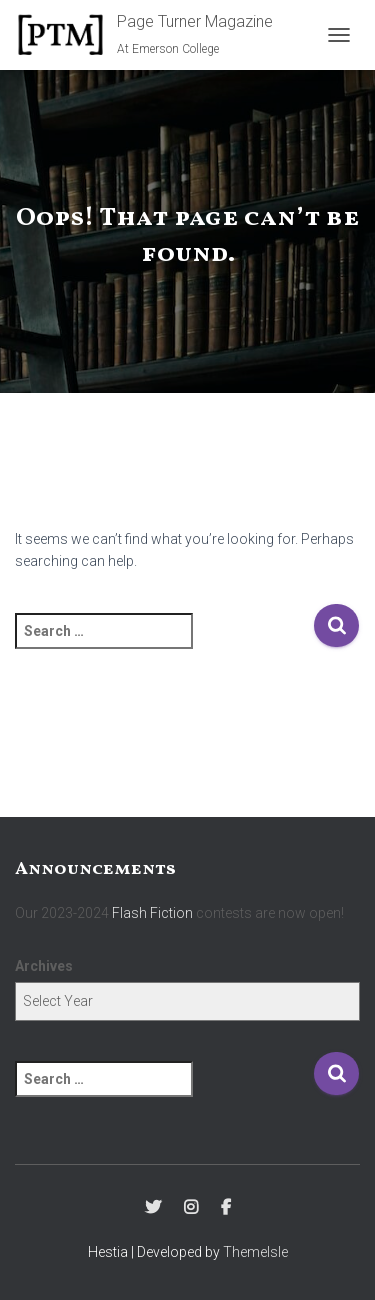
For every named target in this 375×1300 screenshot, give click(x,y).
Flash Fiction (152, 913)
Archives (44, 966)
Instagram (191, 1208)
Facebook (226, 1208)
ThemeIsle (255, 1252)
